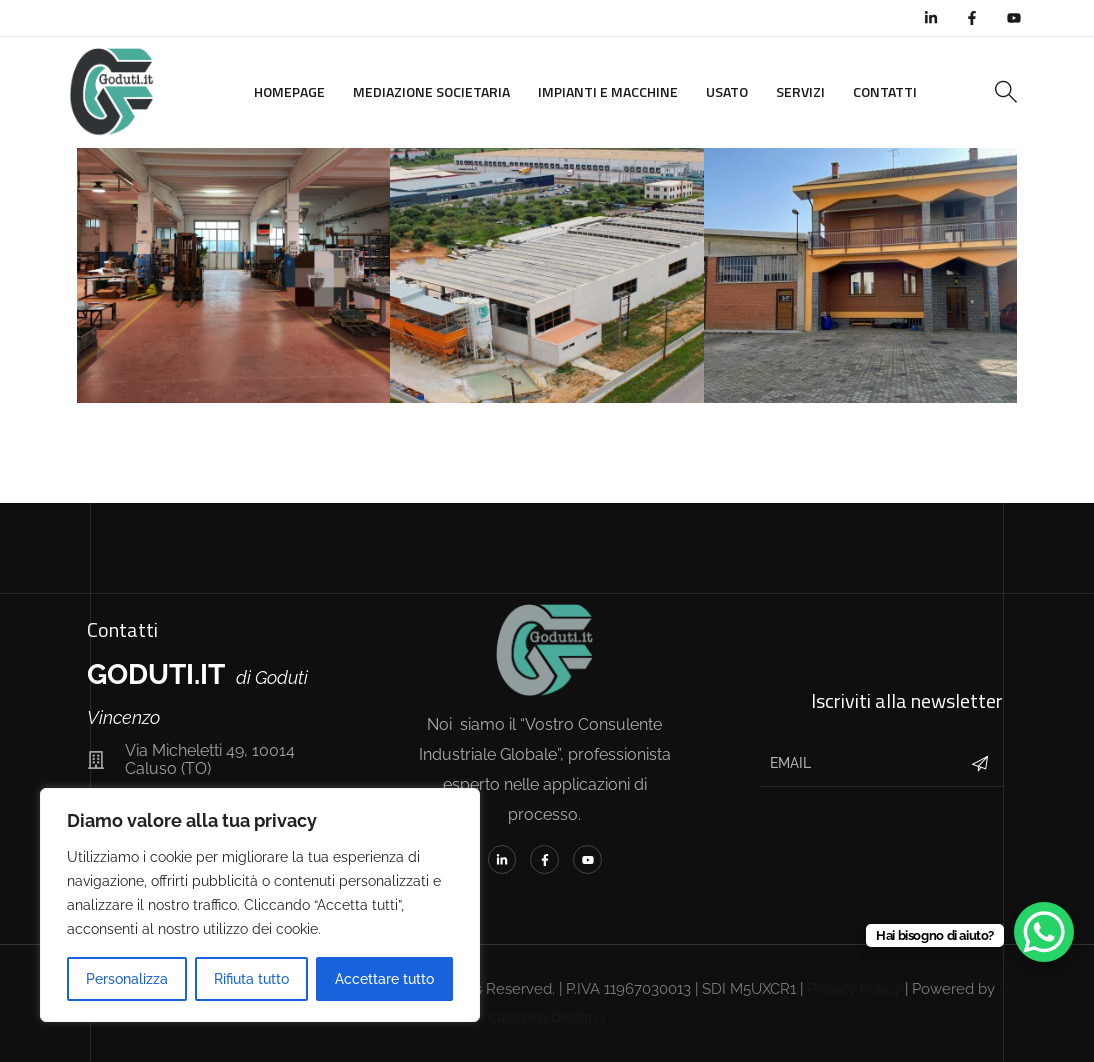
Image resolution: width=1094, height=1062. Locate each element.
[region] (260, 905)
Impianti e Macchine (608, 91)
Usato (727, 91)
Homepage (289, 91)
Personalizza (127, 979)
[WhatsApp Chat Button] (1044, 932)
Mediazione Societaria (431, 91)
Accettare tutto (384, 979)
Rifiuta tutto (251, 979)
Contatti (885, 91)
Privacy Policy (854, 989)
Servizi (800, 91)
